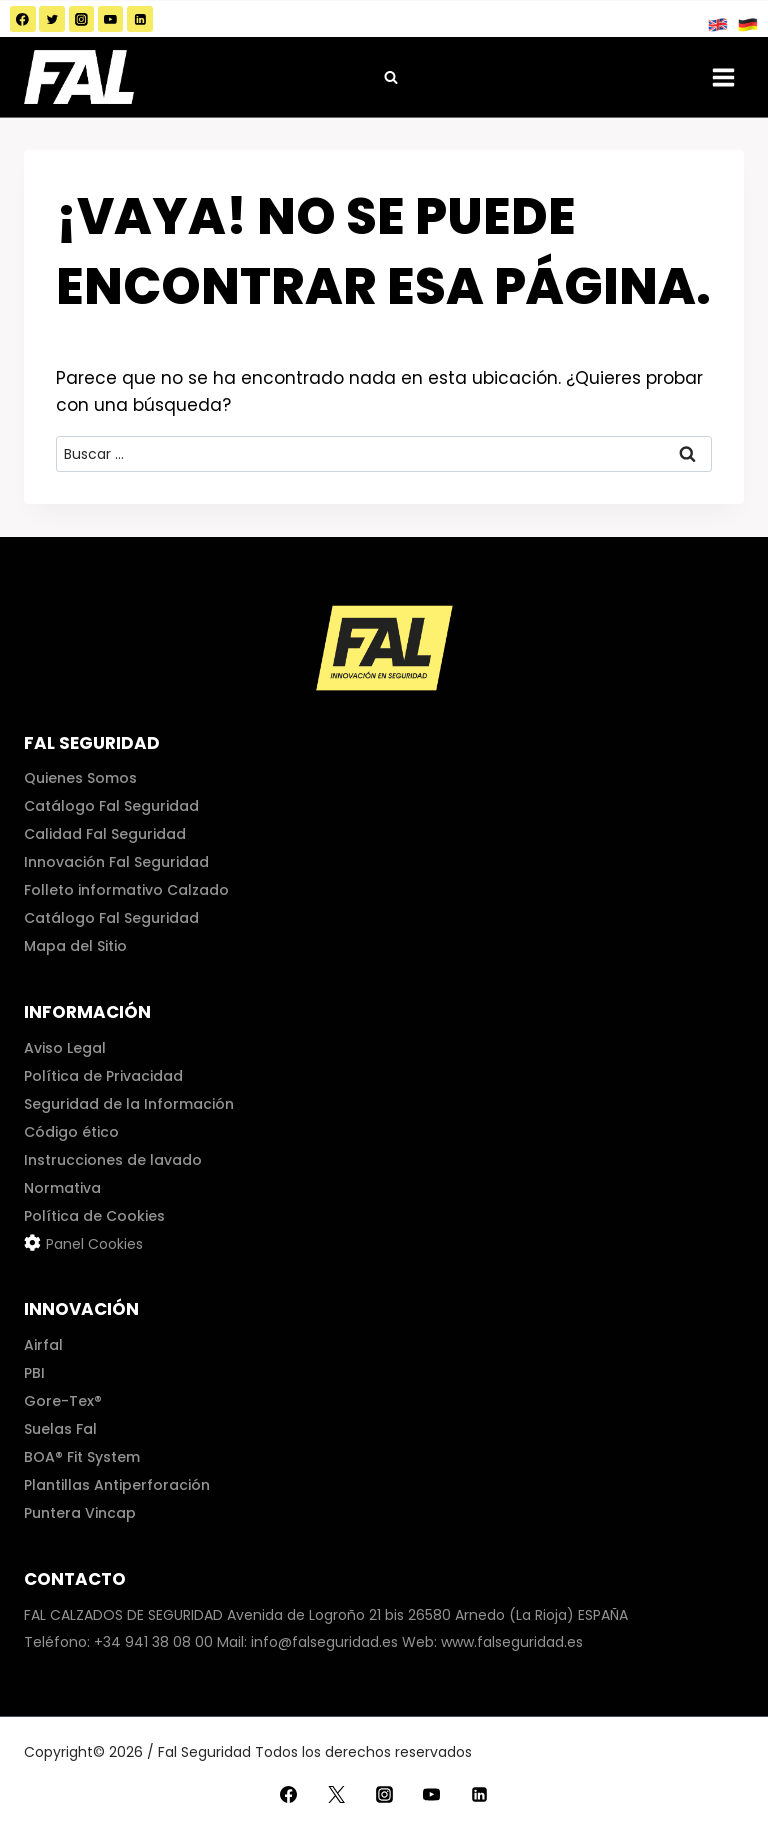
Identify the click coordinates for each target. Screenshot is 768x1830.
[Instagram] (82, 19)
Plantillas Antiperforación (117, 1485)
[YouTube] (111, 19)
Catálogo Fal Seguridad (111, 806)
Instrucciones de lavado (113, 1160)
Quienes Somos (80, 778)
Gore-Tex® (63, 1401)
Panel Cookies (94, 1244)
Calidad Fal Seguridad (105, 834)
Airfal (43, 1345)
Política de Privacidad (103, 1076)
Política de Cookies (94, 1216)
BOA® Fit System (82, 1457)
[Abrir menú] (723, 77)
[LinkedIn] (140, 19)
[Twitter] (52, 19)
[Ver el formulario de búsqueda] (391, 77)
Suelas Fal (60, 1429)
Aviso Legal (65, 1048)
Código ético (71, 1132)
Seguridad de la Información (129, 1104)
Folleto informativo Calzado (126, 890)
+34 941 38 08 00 (153, 1642)
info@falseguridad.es (324, 1642)
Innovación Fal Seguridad (116, 862)
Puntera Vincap (80, 1513)
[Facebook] (23, 19)
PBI (34, 1373)
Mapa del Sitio (75, 946)
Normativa (62, 1188)
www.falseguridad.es (512, 1642)
